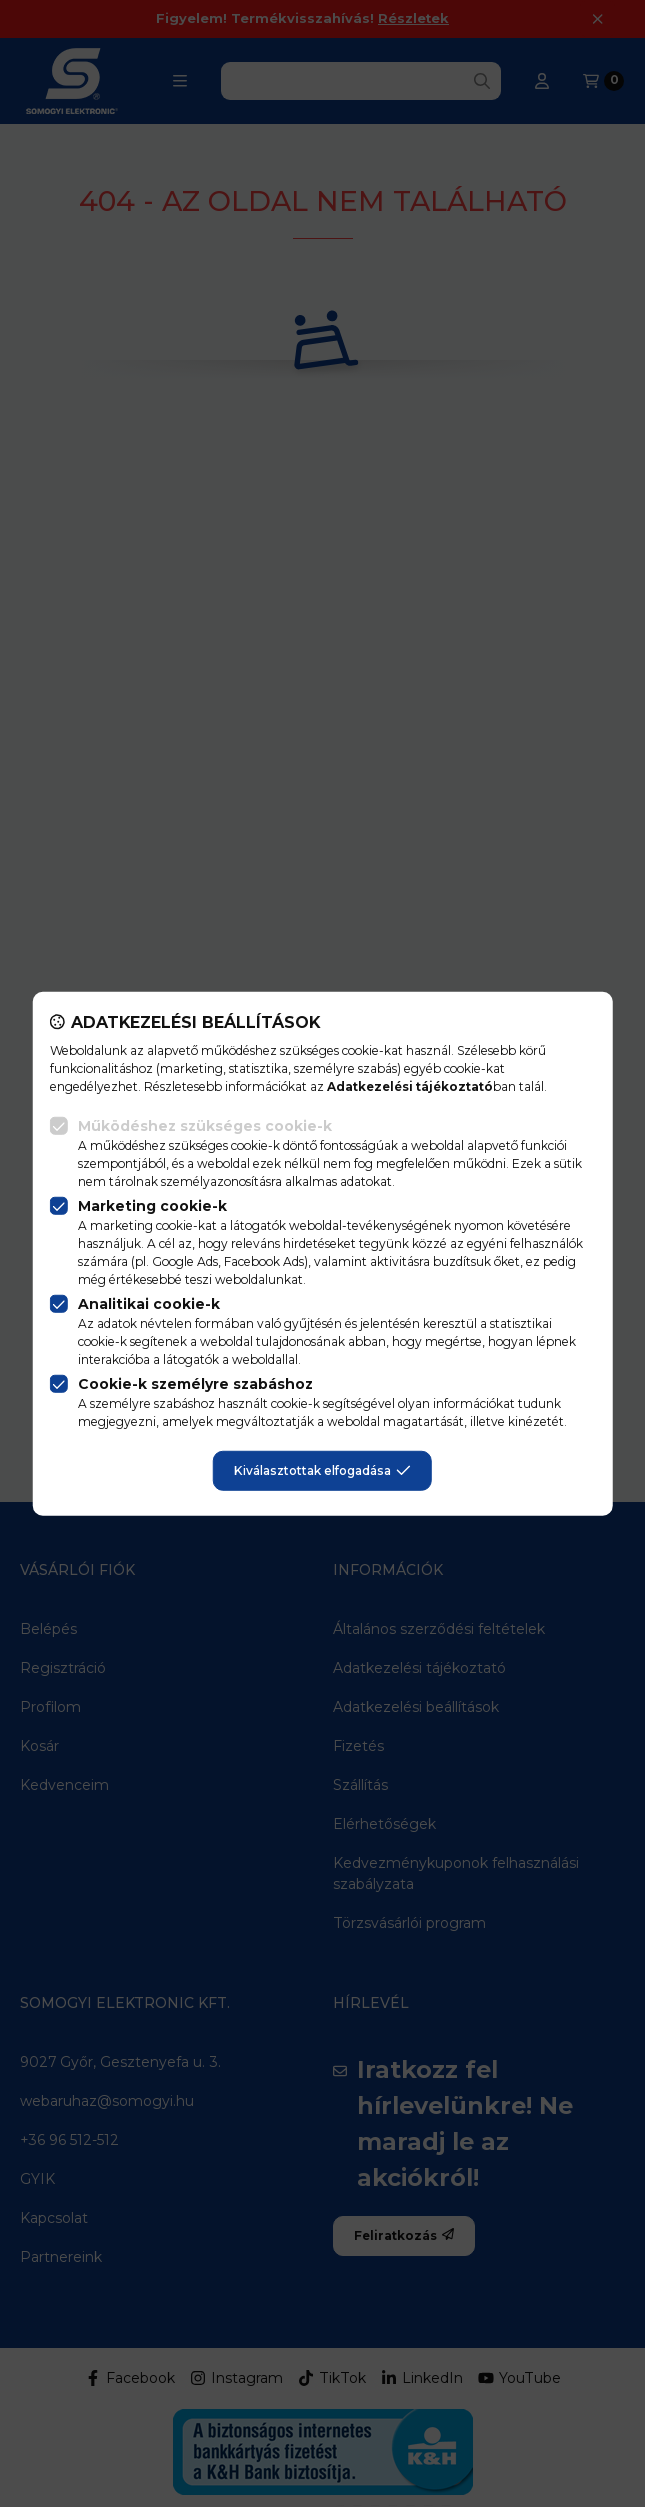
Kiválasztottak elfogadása (322, 1471)
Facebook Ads (264, 1261)
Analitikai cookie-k (149, 1304)
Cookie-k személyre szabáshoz (195, 1384)
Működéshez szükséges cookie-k (205, 1126)
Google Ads (185, 1261)
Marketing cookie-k (152, 1206)
